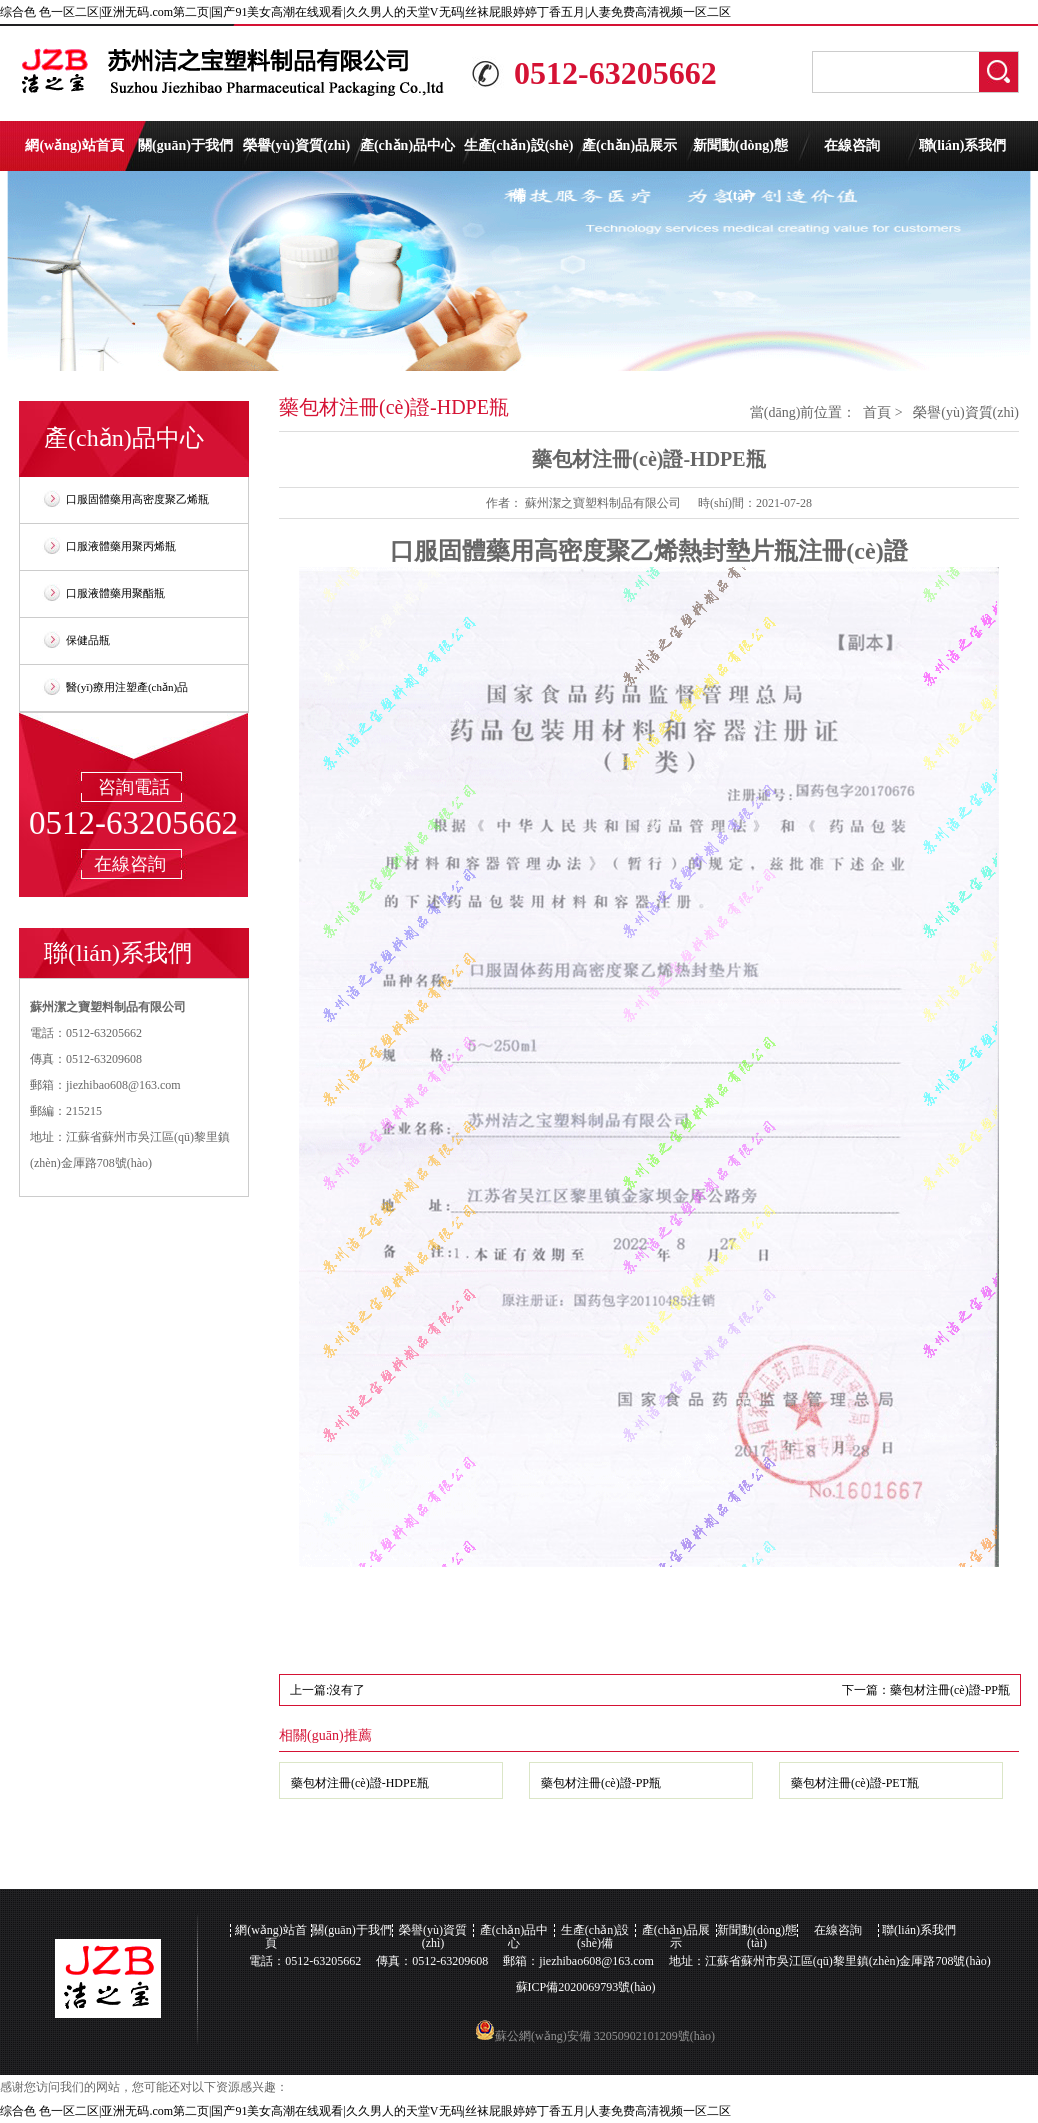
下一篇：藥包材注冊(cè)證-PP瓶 (926, 1690)
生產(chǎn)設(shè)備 (519, 154)
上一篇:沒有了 (327, 1690)
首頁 (877, 412)
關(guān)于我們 (185, 145)
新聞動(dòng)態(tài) (740, 154)
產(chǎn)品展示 (629, 145)
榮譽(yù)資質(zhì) (296, 145)
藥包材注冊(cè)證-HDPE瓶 (360, 1783)
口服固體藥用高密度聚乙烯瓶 (137, 499)
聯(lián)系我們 (963, 145)
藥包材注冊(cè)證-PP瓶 (601, 1783)
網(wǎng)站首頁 (74, 145)
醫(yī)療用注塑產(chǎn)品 (127, 687)
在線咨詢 (852, 145)
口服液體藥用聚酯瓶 (115, 593)
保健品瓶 (88, 640)
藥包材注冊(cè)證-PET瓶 (855, 1783)
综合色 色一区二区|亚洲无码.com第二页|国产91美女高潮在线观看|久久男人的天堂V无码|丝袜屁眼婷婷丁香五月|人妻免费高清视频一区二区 (365, 12)
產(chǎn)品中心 (407, 145)
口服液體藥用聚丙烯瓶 (121, 546)
